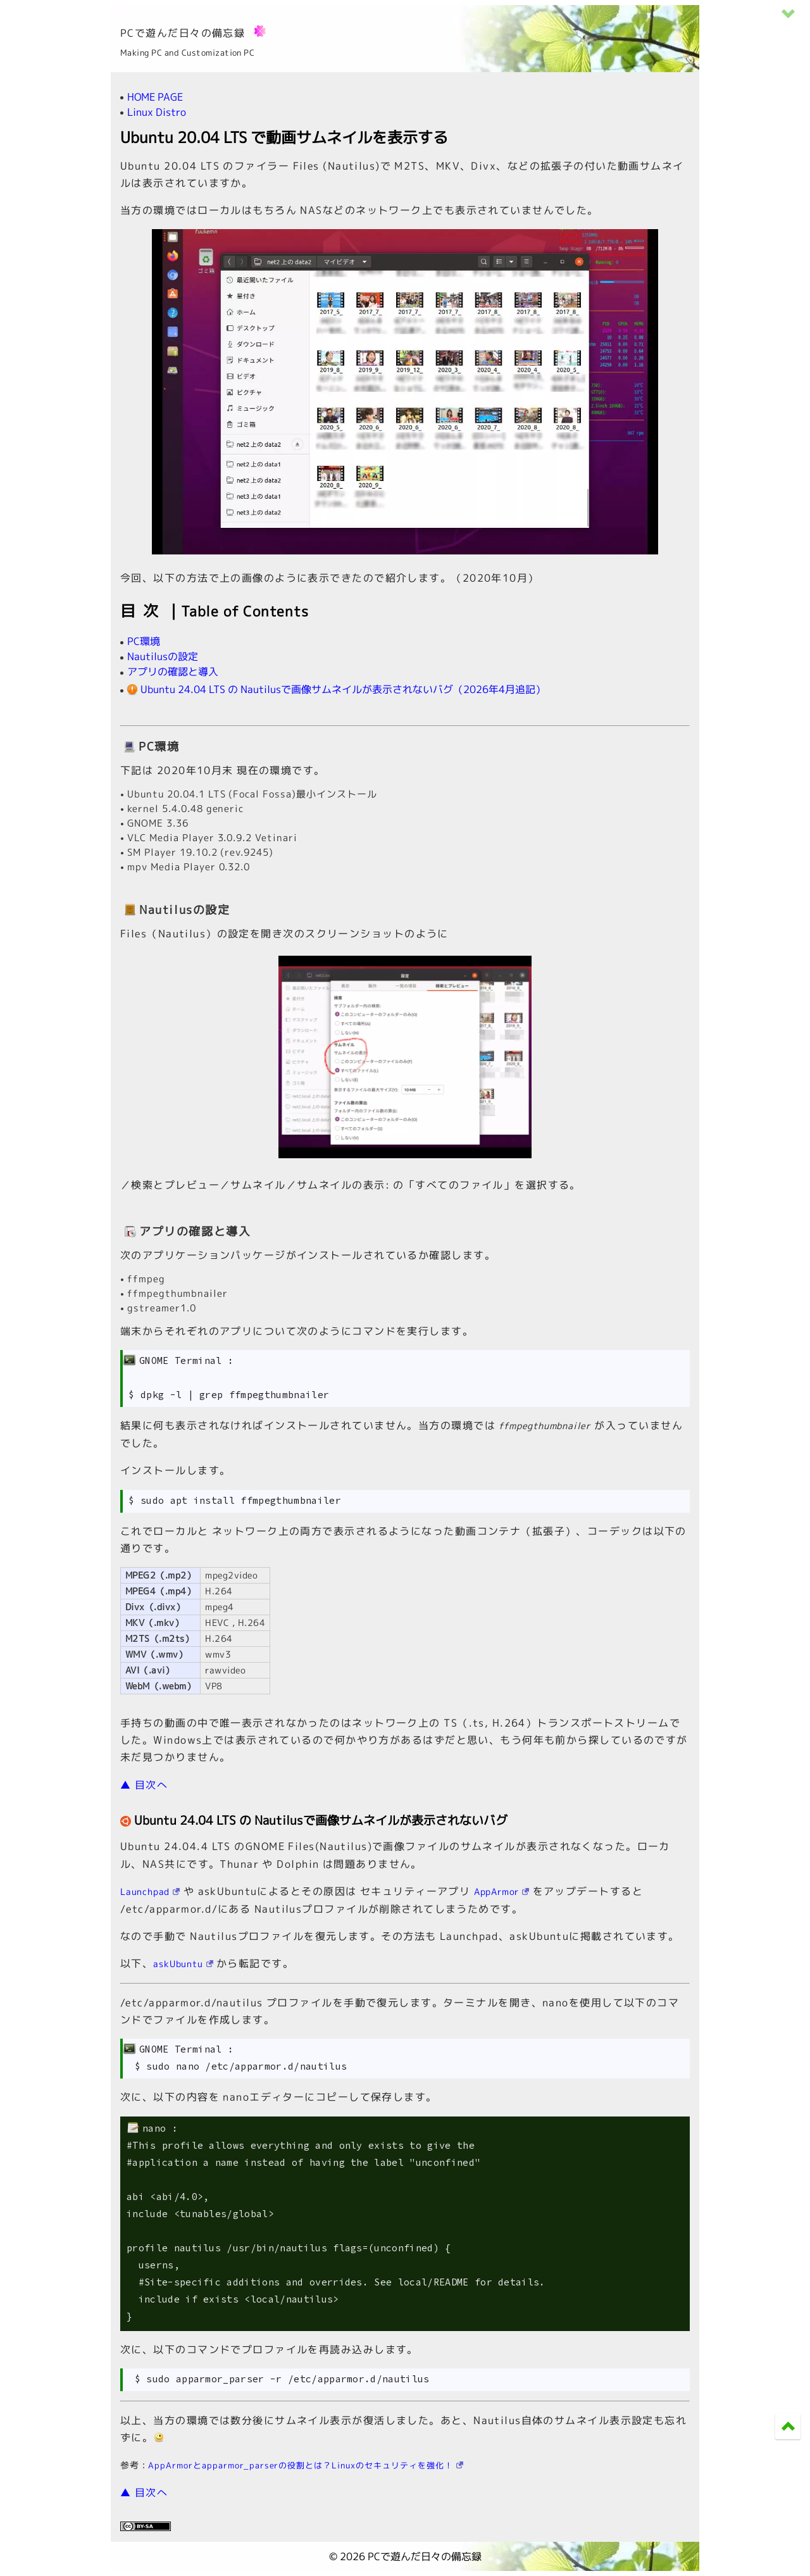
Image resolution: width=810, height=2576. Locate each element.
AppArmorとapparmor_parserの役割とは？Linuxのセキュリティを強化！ (300, 2465)
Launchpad (145, 1891)
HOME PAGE (155, 97)
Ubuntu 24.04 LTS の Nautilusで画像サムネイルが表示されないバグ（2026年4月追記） (342, 690)
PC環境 (143, 642)
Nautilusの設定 (162, 657)
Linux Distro (156, 112)
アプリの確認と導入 (172, 672)
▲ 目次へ (144, 1785)
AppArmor (496, 1891)
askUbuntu (177, 1964)
